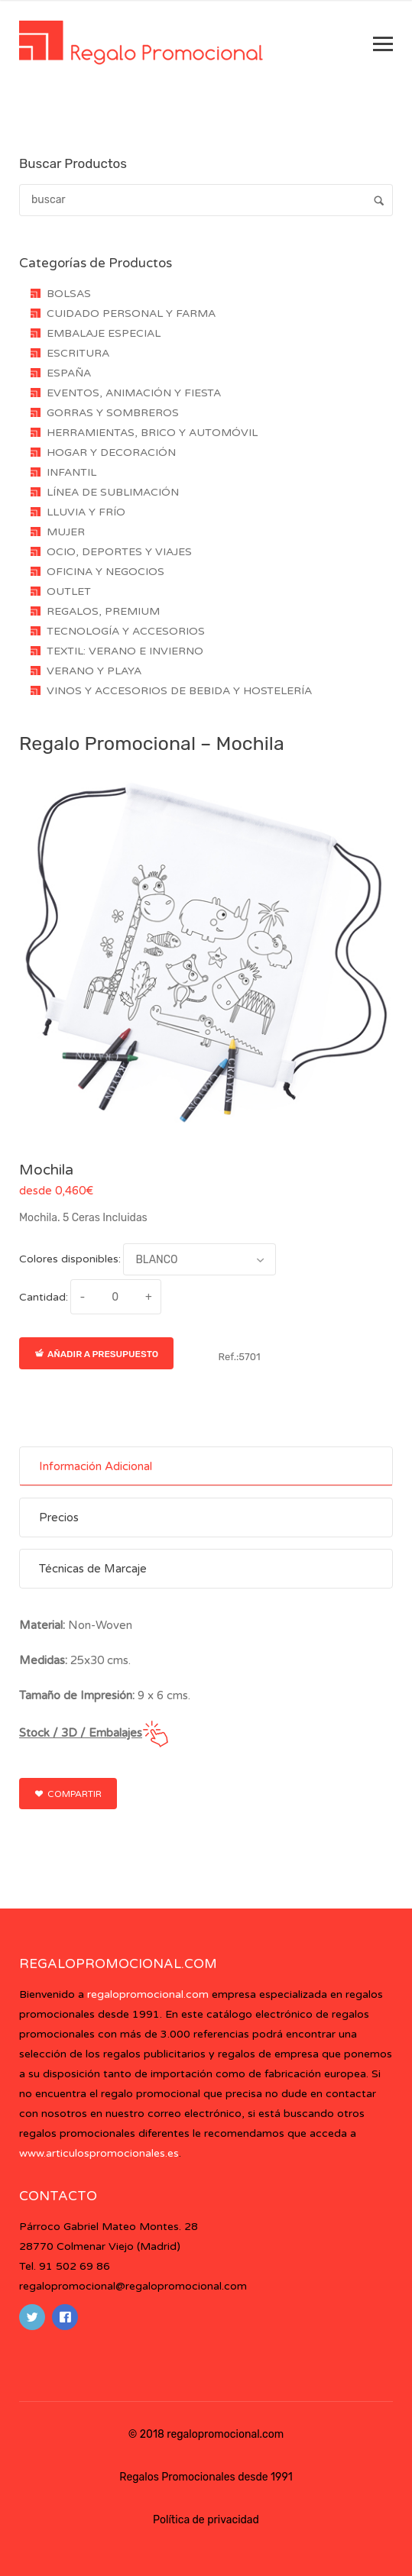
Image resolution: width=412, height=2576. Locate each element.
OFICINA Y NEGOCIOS (105, 571)
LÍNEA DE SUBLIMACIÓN (113, 492)
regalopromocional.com (148, 1994)
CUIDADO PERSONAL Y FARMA (131, 313)
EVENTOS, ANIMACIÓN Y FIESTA (134, 392)
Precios (59, 1517)
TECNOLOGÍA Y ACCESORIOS (126, 631)
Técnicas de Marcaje (93, 1569)
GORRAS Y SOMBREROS (113, 412)
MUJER (66, 531)
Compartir (68, 1794)
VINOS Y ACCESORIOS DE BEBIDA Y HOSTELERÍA (179, 690)
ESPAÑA (69, 373)
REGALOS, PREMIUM (103, 611)
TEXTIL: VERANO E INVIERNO (125, 651)
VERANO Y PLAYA (94, 670)
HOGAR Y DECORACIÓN (111, 452)
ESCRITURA (78, 353)
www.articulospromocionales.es (99, 2153)
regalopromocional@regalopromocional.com (133, 2286)
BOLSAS (69, 293)
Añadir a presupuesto (96, 1354)
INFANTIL (71, 472)
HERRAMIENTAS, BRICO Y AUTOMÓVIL (152, 432)
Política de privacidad (206, 2519)
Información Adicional (95, 1466)
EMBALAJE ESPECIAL (104, 333)
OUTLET (69, 591)
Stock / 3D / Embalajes (80, 1733)
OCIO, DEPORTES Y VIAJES (119, 551)
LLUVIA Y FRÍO (86, 512)
